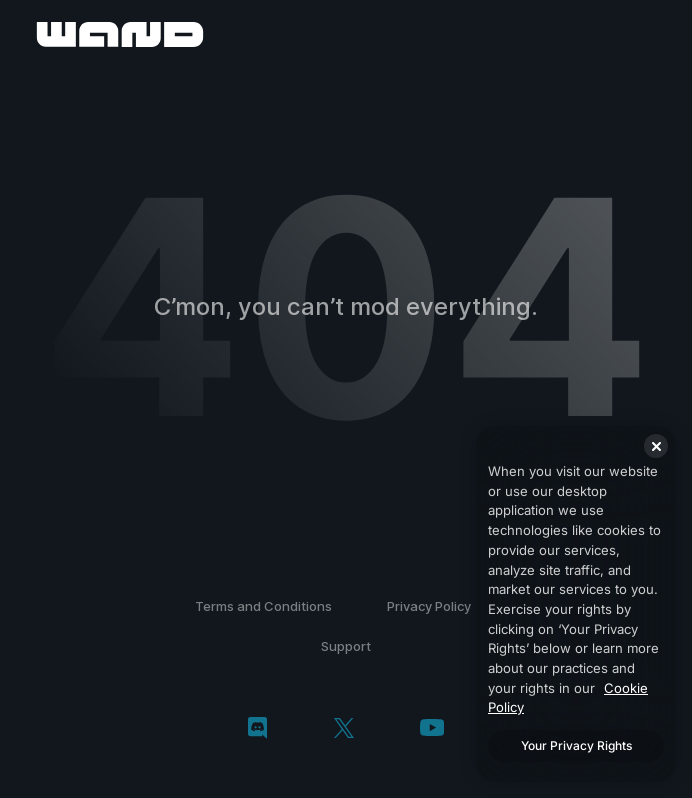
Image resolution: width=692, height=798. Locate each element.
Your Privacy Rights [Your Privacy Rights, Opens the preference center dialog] (576, 745)
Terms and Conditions (263, 606)
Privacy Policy (429, 606)
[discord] (257, 730)
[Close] (656, 446)
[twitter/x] (343, 730)
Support (346, 646)
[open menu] (654, 34)
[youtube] (432, 729)
